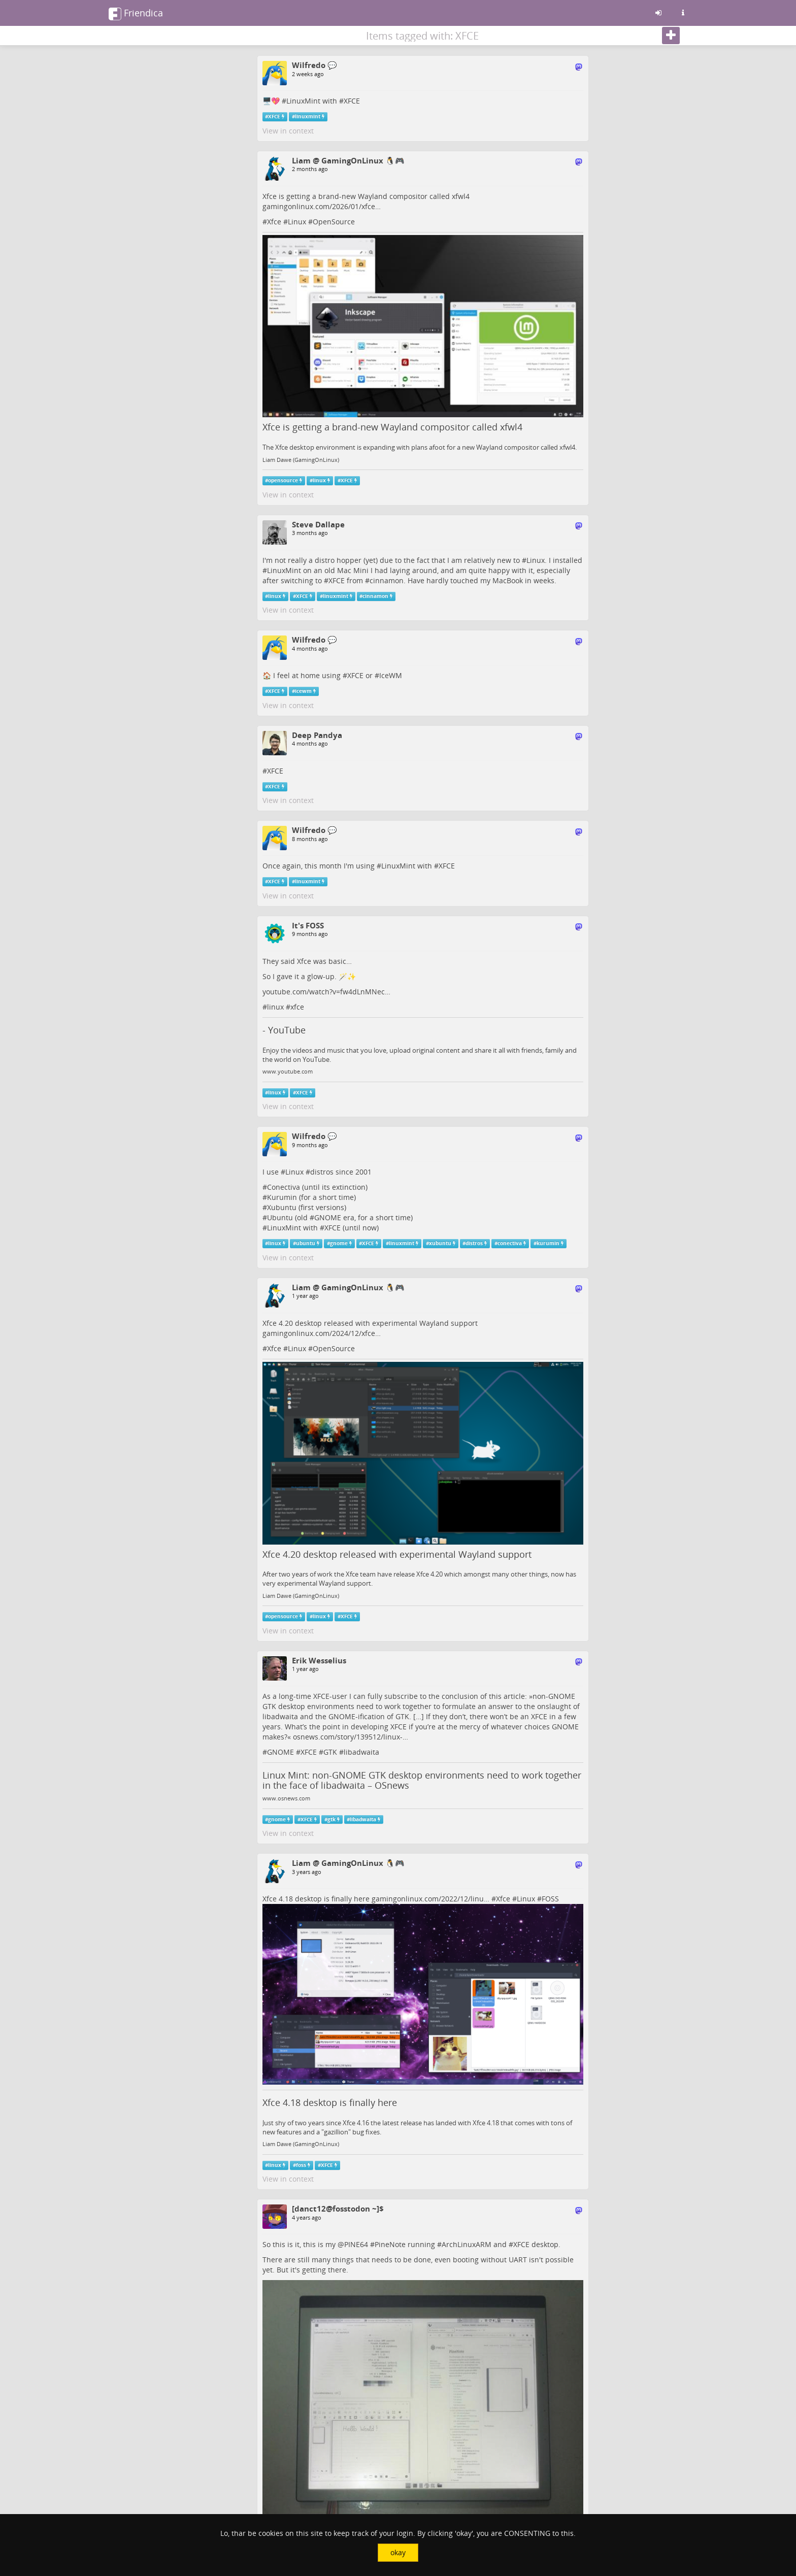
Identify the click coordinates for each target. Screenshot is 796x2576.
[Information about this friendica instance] (683, 12)
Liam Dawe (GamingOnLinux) (300, 459)
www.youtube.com (287, 1071)
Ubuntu (280, 1217)
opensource (283, 480)
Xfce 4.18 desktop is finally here (329, 2102)
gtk (331, 1819)
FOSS (550, 1898)
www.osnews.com (286, 1798)
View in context (288, 131)
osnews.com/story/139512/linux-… (350, 1737)
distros (322, 1172)
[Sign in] (658, 12)
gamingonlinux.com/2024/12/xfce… (321, 1333)
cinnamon (387, 580)
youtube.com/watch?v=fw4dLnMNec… (326, 991)
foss (301, 2165)
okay (398, 2552)
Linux (297, 221)
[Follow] (671, 35)
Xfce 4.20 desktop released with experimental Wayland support (397, 1554)
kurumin (548, 1243)
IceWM (390, 675)
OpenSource (334, 221)
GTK (330, 1752)
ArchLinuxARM (466, 2244)
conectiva (510, 1243)
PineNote (390, 2244)
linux (319, 480)
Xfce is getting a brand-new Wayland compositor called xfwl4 (392, 427)
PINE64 (356, 2244)
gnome (339, 1243)
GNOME (327, 1217)
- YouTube (284, 1030)
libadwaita (361, 1752)
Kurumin (282, 1197)
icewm (303, 691)
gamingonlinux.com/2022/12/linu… (430, 1898)
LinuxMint (303, 101)
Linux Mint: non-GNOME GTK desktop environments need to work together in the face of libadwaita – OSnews (421, 1780)
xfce (297, 1007)
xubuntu (440, 1243)
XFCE (352, 101)
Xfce (274, 221)
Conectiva (283, 1187)
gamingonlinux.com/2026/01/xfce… (321, 206)
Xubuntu (281, 1207)
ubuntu (305, 1243)
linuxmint (307, 116)
